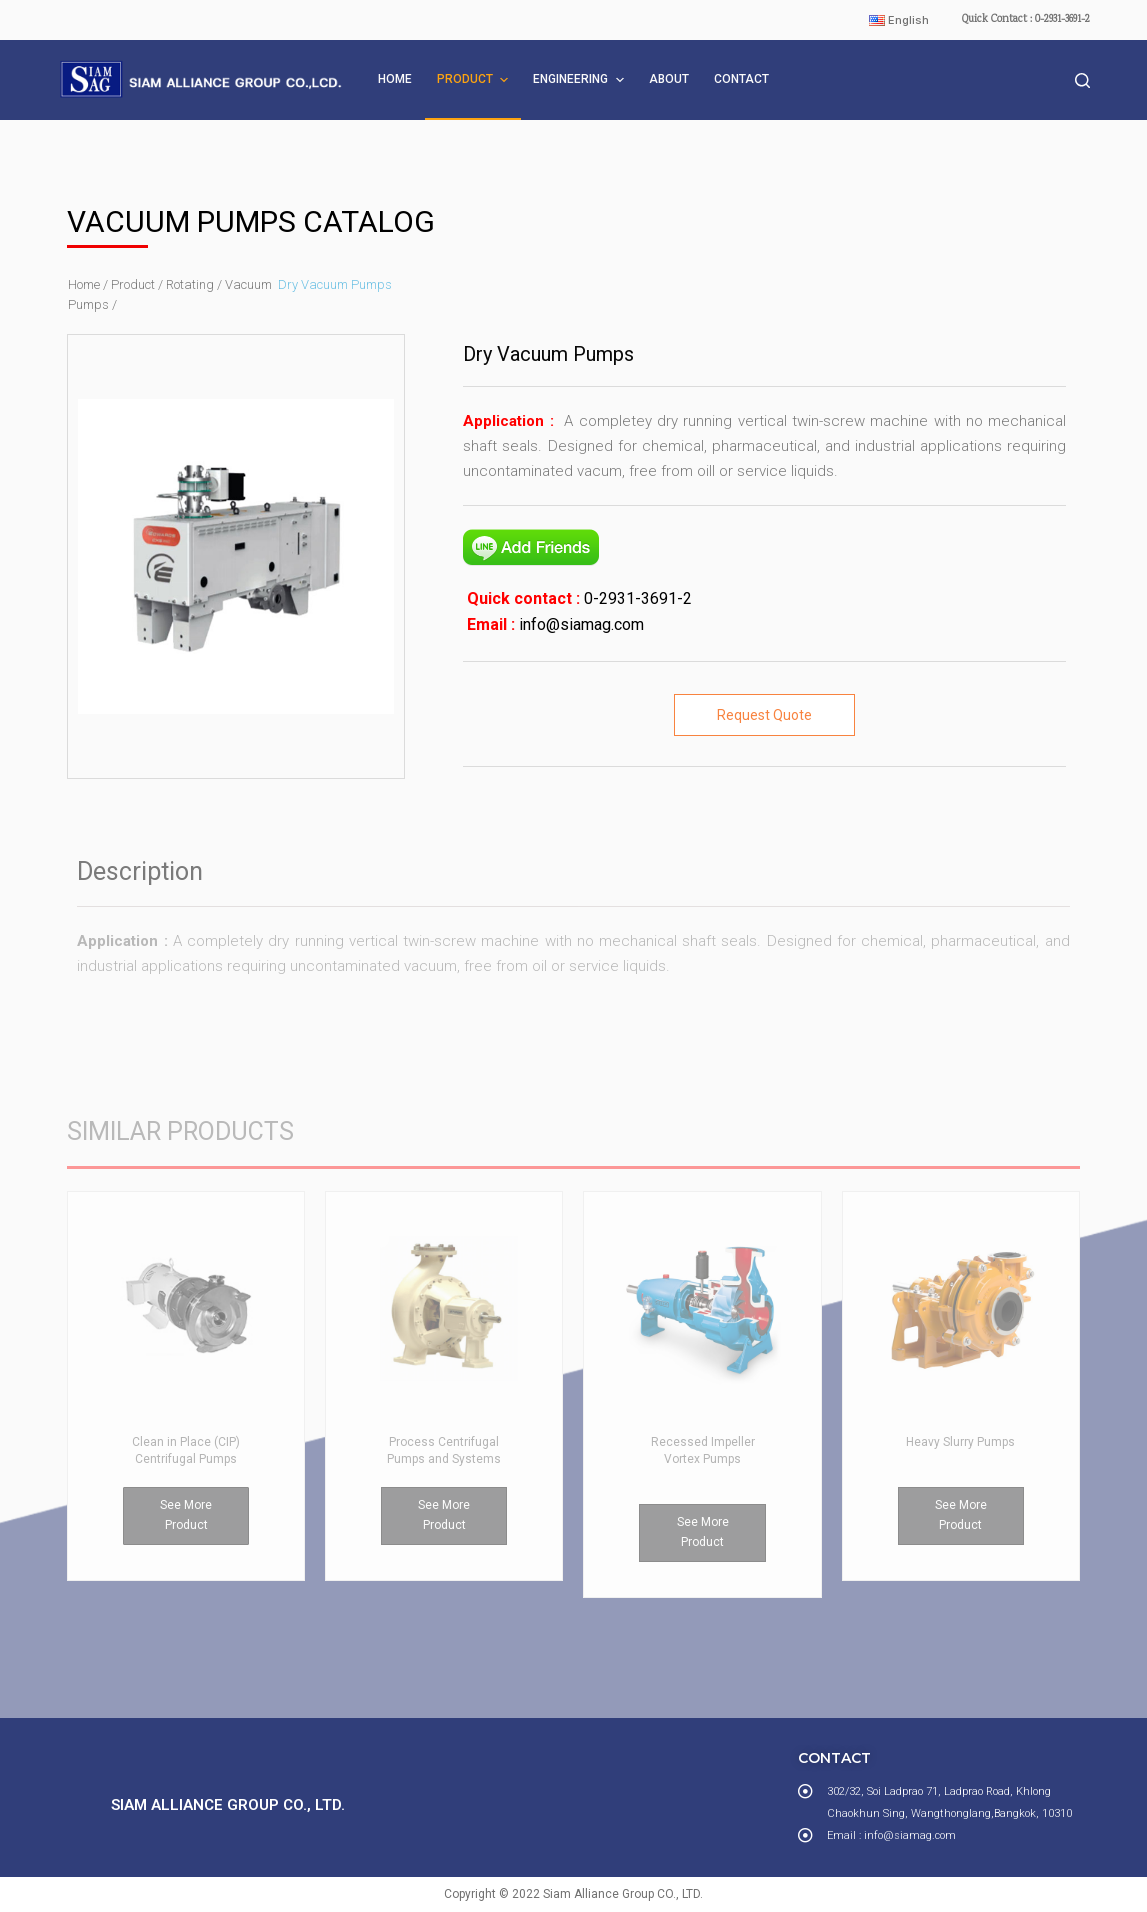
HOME (395, 79)
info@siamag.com (579, 624)
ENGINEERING (580, 80)
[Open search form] (1082, 80)
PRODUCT (475, 80)
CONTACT (741, 79)
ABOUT (669, 79)
